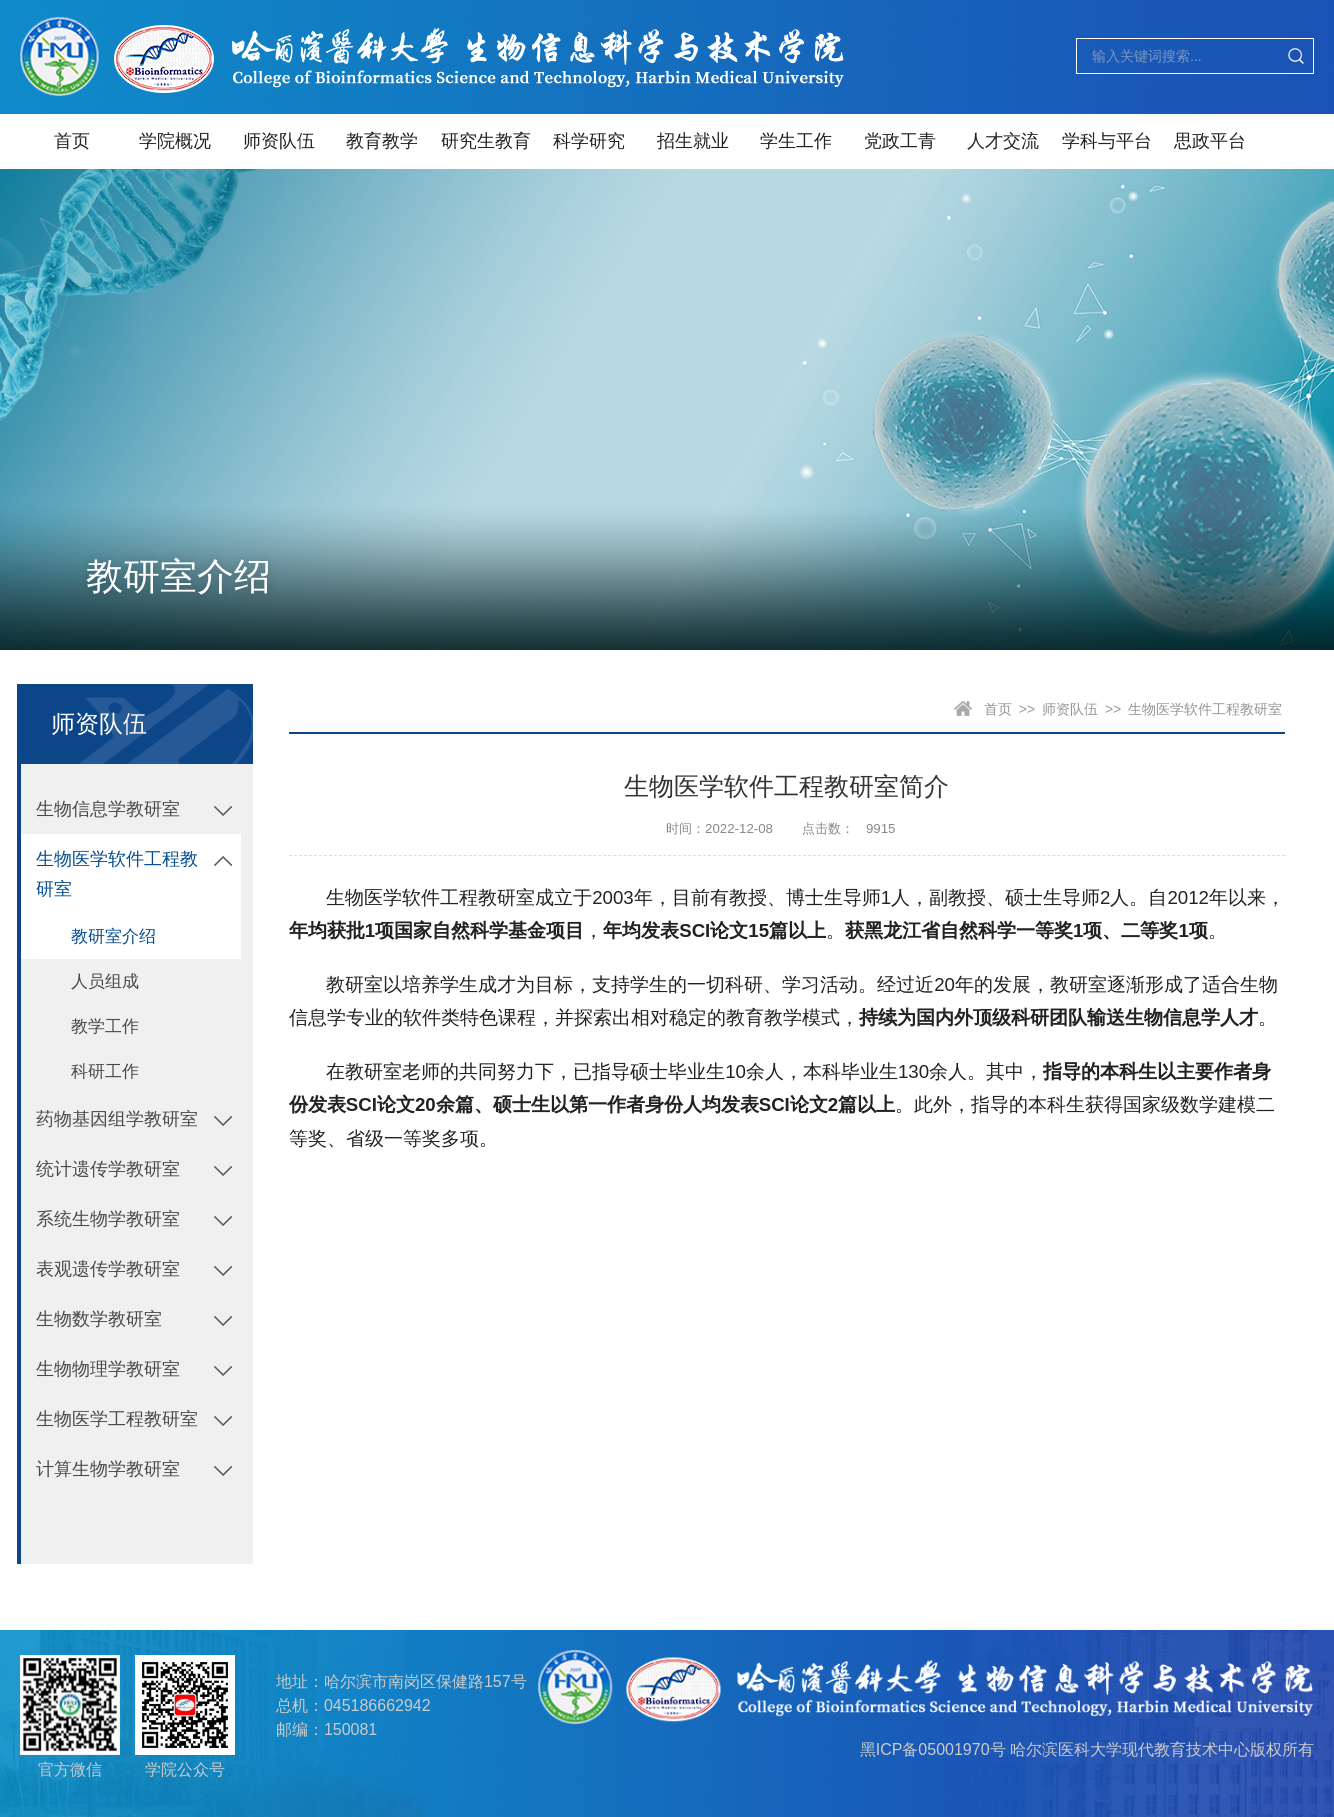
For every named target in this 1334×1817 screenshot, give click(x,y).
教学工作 (105, 1026)
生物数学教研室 (99, 1319)
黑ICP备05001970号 (933, 1749)
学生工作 (796, 141)
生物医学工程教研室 (117, 1419)
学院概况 (175, 141)
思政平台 (1210, 141)
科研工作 (105, 1071)
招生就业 (693, 141)
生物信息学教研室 (108, 809)
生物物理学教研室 (108, 1369)
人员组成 (105, 981)
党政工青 (900, 141)
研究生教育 (486, 141)
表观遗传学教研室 (108, 1269)
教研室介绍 (113, 936)
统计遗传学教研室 (108, 1169)
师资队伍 (279, 141)
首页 (72, 141)
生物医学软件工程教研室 (117, 874)
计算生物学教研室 (108, 1469)
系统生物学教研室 (108, 1219)
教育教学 (382, 141)
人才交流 (1003, 141)
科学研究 (589, 141)
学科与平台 (1107, 141)
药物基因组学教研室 (117, 1119)
